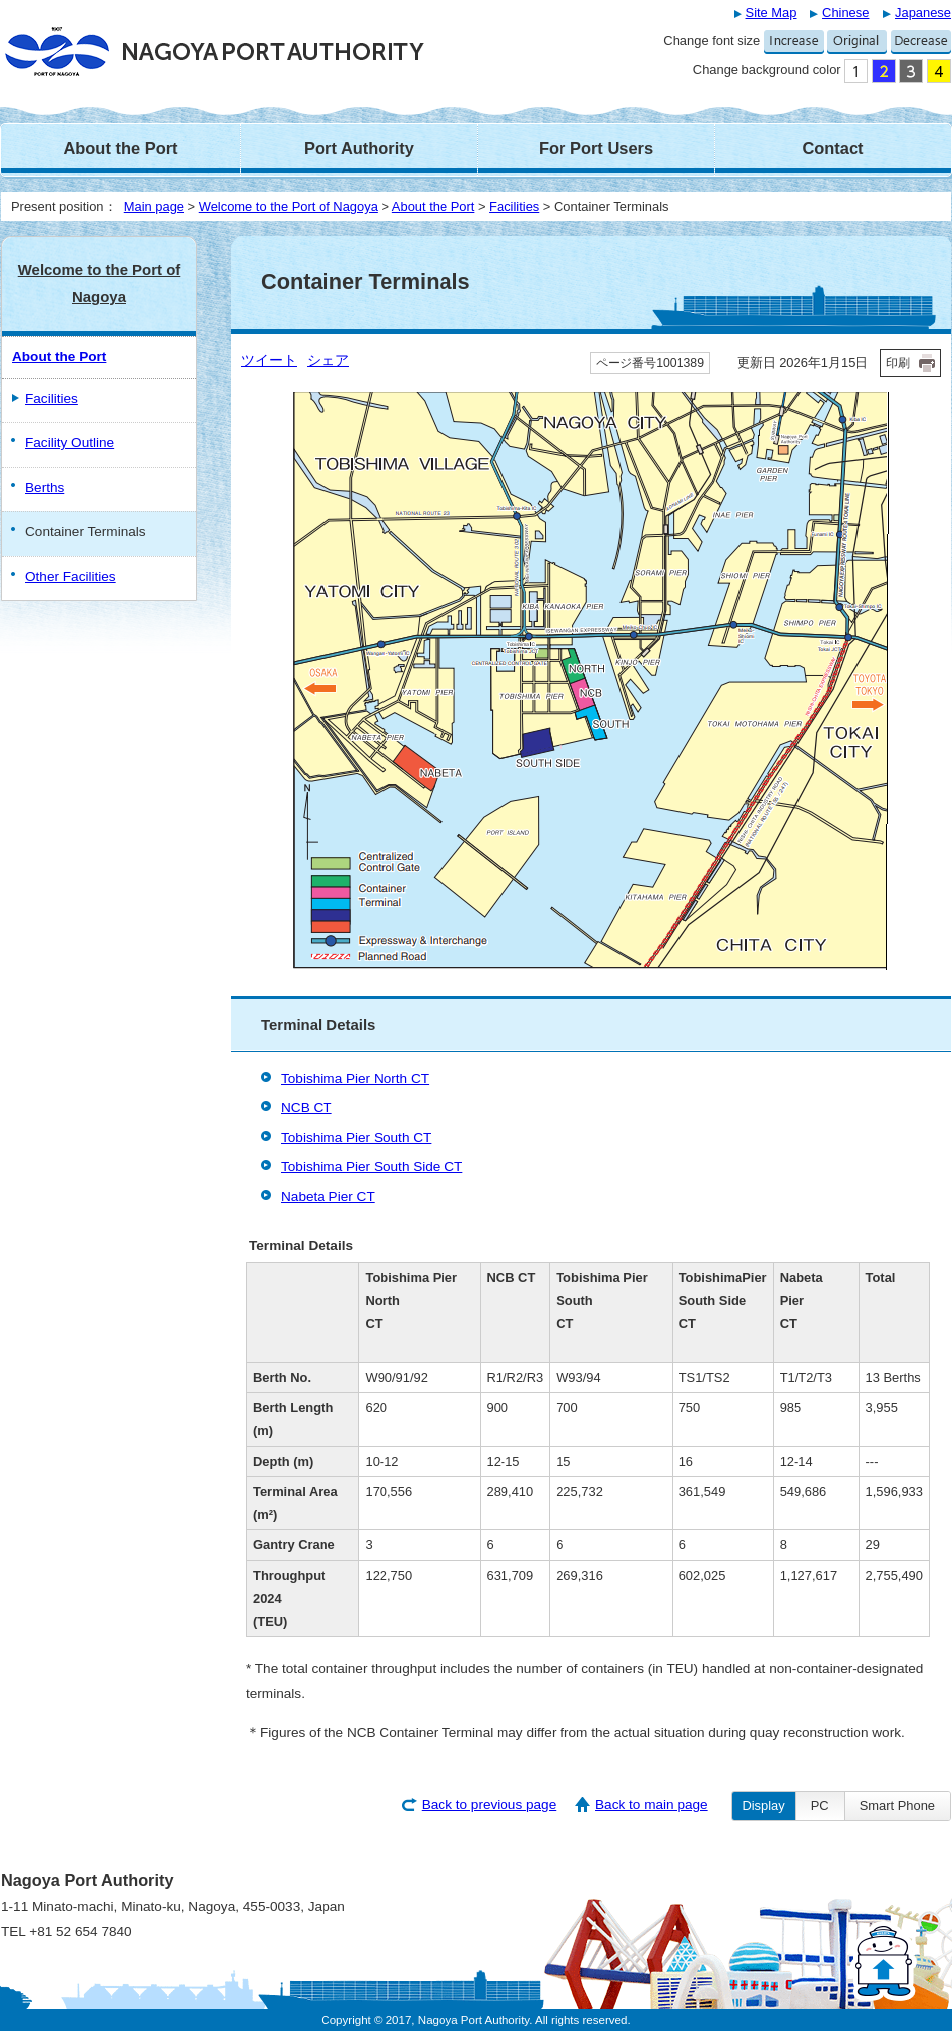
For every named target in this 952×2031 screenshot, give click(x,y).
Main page (154, 206)
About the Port (120, 148)
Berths (44, 487)
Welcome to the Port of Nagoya (288, 206)
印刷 (898, 363)
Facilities (514, 206)
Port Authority (359, 148)
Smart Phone (897, 1805)
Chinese (845, 12)
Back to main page (651, 1804)
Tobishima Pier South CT (356, 1137)
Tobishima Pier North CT (355, 1078)
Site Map (771, 12)
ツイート (269, 360)
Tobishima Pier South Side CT (371, 1166)
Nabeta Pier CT (328, 1196)
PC (820, 1805)
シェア (328, 360)
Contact (832, 148)
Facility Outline (69, 442)
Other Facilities (70, 576)
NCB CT (306, 1107)
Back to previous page (489, 1804)
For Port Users (596, 148)
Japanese (923, 12)
